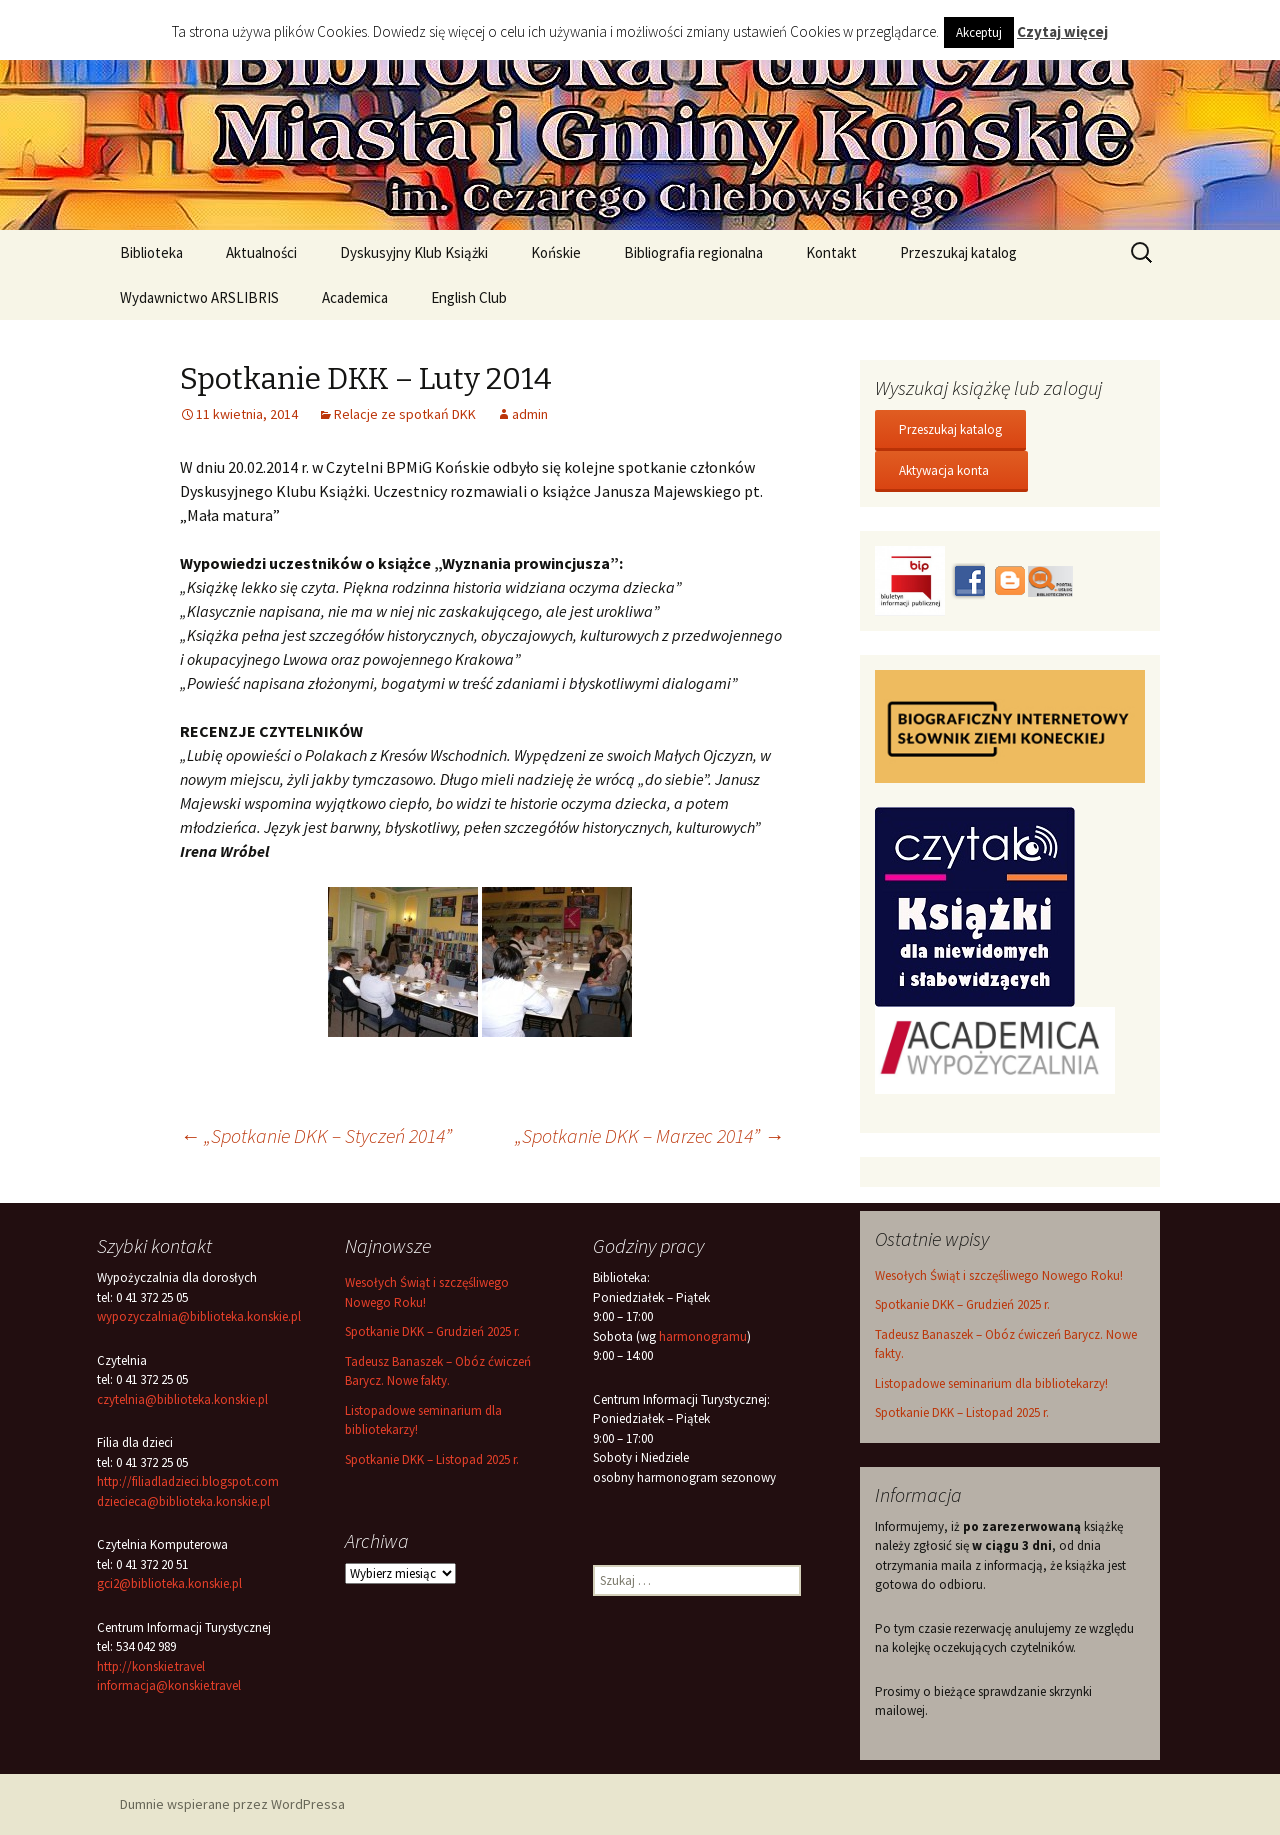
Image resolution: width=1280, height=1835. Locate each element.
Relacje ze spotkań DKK (405, 414)
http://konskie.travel (151, 1666)
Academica (355, 297)
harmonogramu (703, 1336)
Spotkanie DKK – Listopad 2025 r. (962, 1412)
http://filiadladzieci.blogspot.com (188, 1481)
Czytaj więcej (1062, 31)
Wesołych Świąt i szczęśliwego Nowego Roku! (999, 1275)
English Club (469, 297)
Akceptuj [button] (979, 32)
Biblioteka (151, 252)
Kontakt (831, 252)
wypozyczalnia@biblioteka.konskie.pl (199, 1316)
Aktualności (261, 252)
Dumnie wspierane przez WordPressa (232, 1804)
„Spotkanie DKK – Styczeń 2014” (316, 1135)
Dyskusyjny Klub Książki (414, 252)
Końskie (556, 252)
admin (530, 414)
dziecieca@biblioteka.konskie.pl (183, 1501)
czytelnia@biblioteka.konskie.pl (182, 1399)
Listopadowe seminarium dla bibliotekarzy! (991, 1383)
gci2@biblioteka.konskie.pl (169, 1583)
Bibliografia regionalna (693, 252)
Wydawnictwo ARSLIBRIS (199, 297)
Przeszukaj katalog (958, 252)
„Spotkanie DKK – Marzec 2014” (649, 1135)
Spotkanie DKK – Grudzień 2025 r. (962, 1304)
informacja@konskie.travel (169, 1685)
